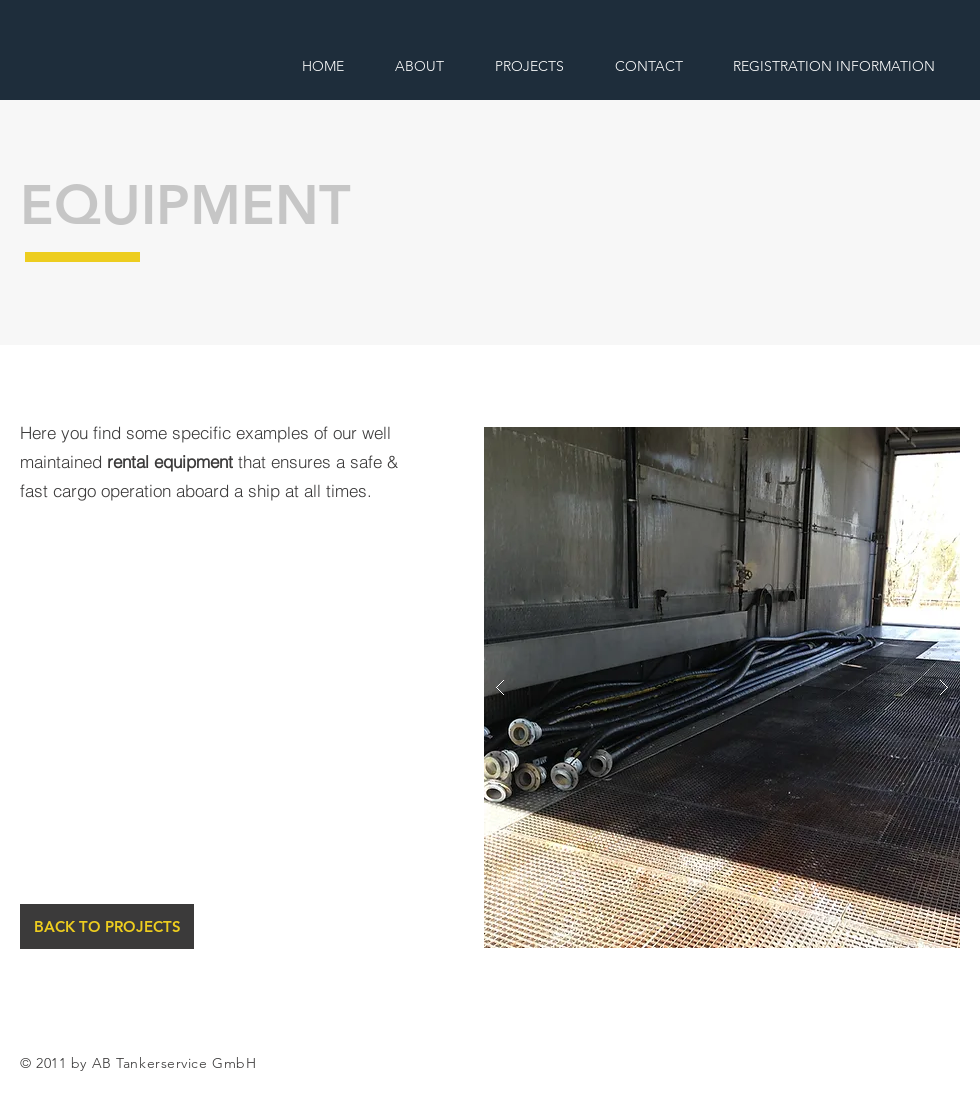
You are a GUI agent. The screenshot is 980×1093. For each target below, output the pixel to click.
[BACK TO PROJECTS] (107, 926)
